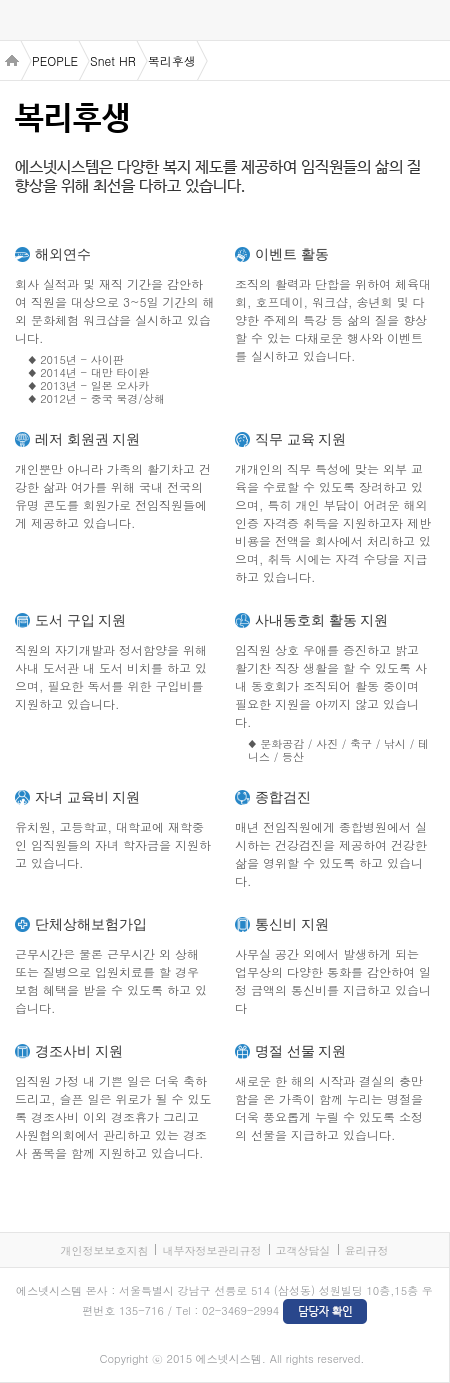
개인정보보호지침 (104, 1250)
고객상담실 (303, 1250)
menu (20, 21)
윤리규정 (367, 1250)
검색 (430, 20)
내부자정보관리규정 (211, 1250)
